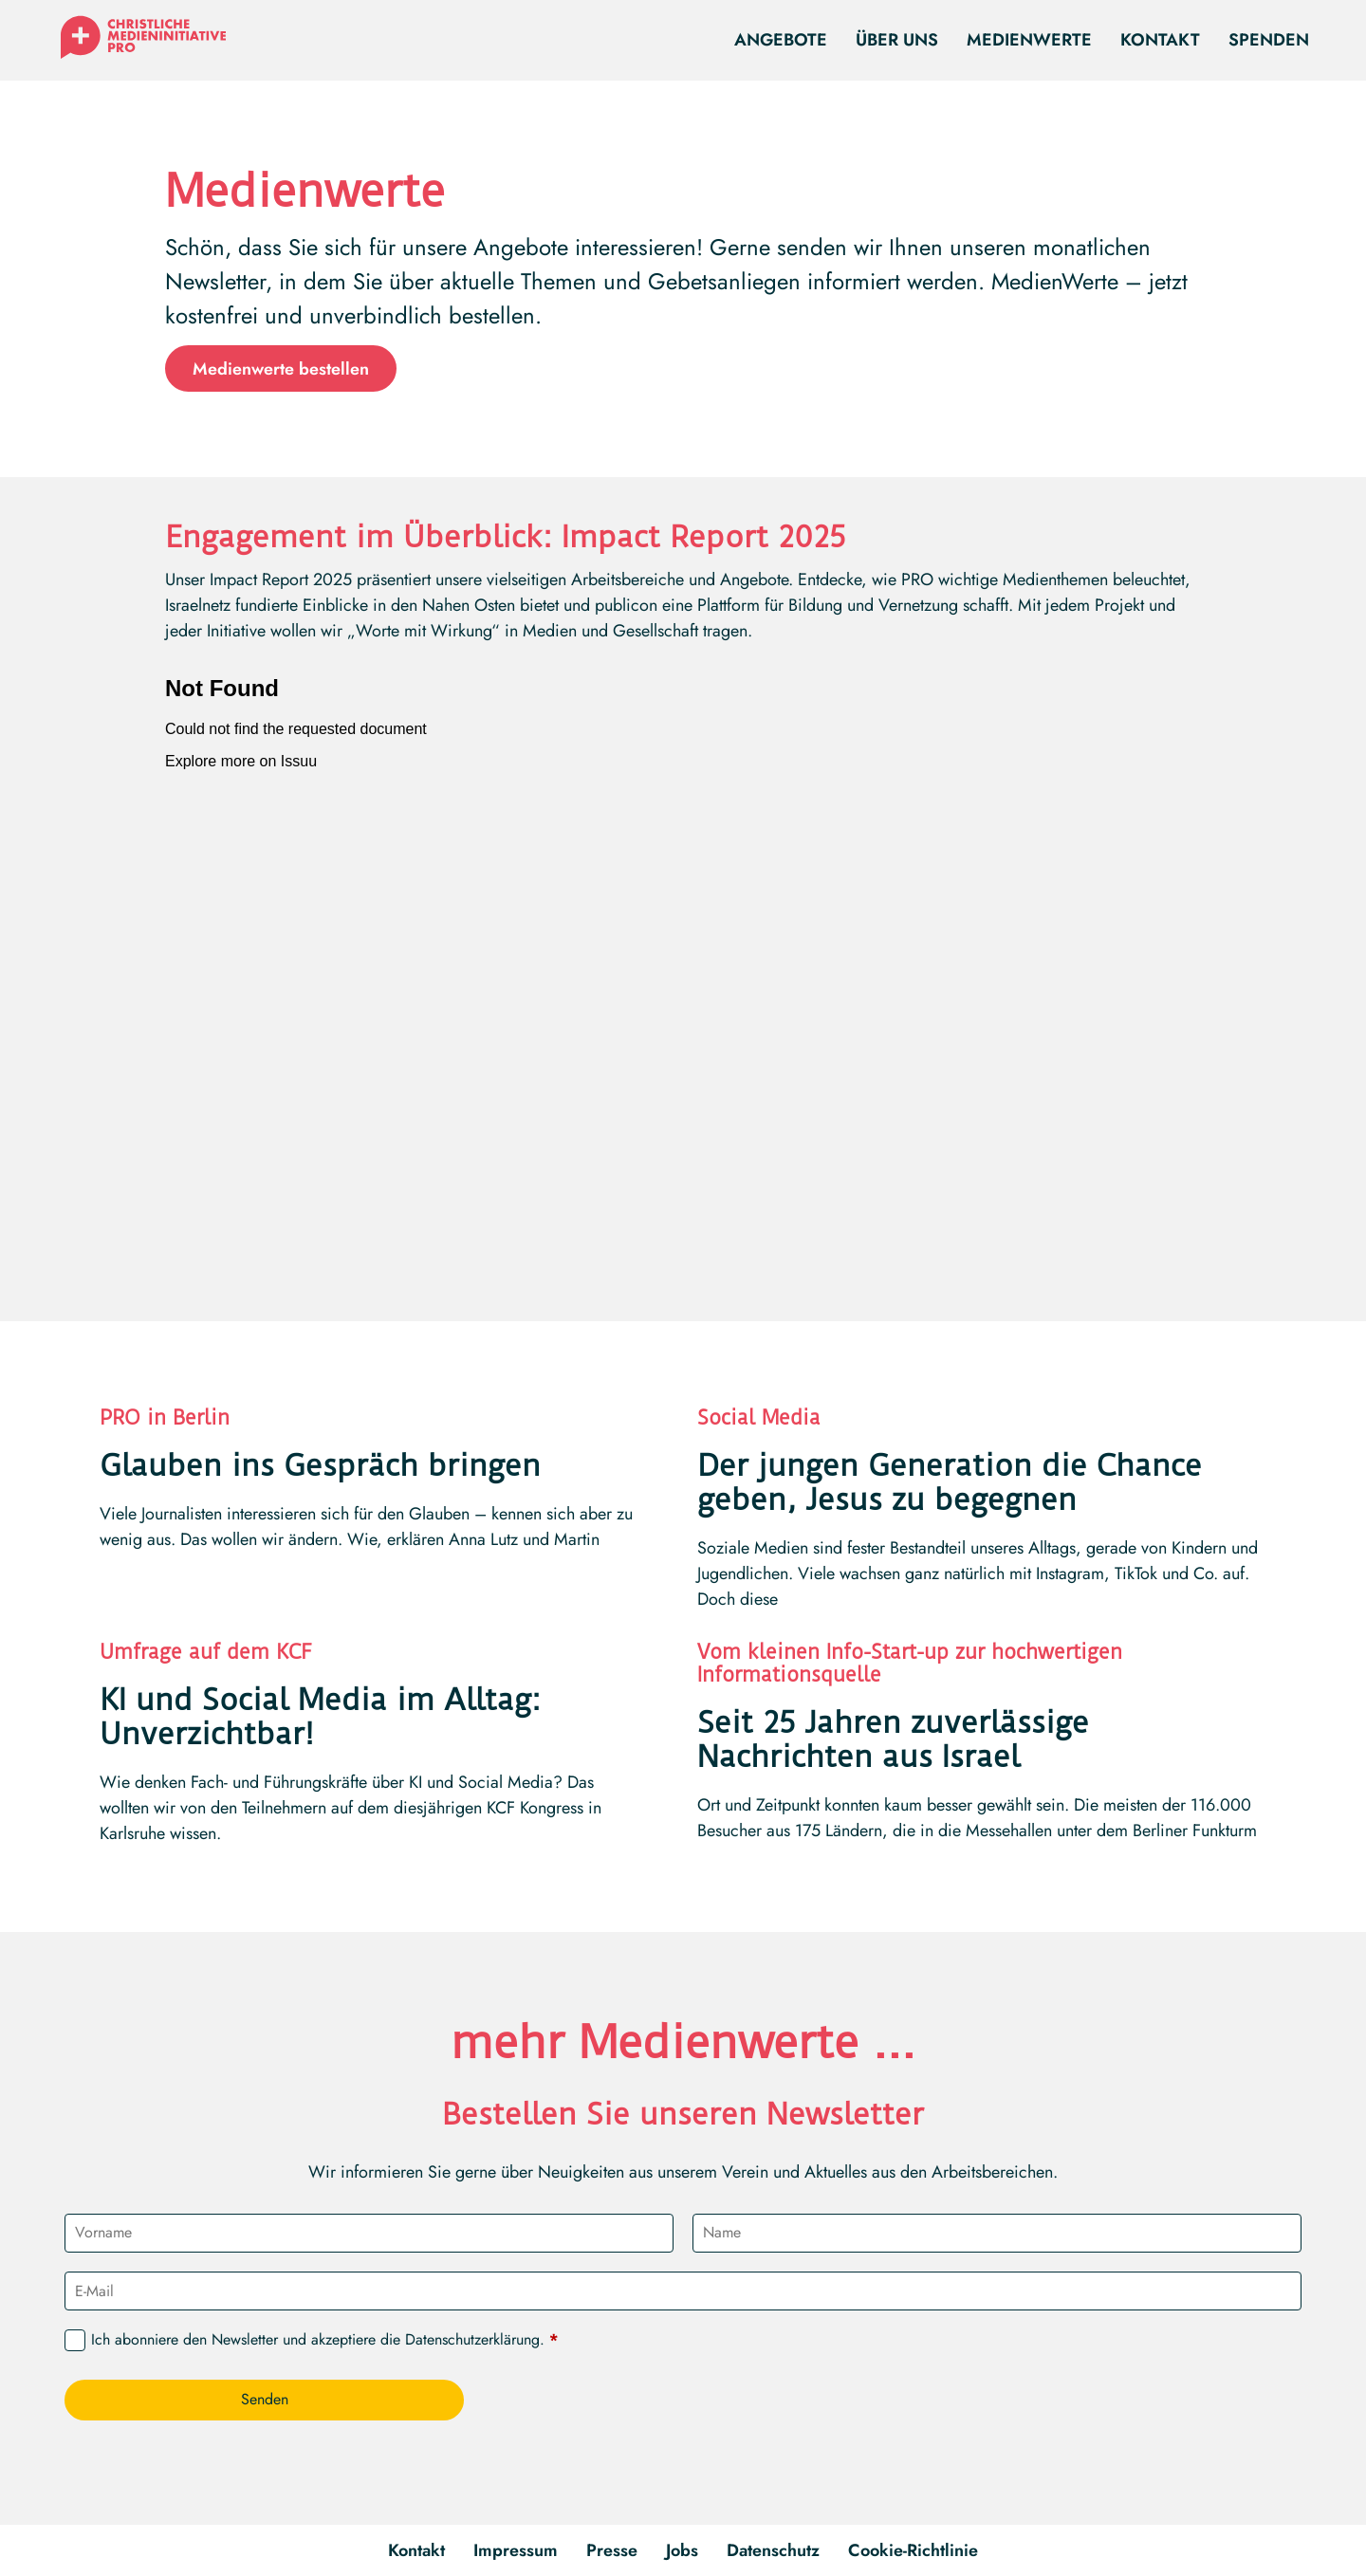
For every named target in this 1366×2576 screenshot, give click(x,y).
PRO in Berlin (165, 1417)
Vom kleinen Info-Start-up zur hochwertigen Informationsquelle (909, 1663)
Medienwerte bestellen (281, 369)
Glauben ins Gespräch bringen (320, 1465)
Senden (264, 2399)
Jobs (682, 2550)
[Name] (996, 2233)
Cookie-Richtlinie (913, 2550)
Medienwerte (1029, 40)
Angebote (780, 40)
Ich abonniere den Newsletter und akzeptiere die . (324, 2339)
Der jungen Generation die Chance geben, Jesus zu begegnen (949, 1482)
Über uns (897, 40)
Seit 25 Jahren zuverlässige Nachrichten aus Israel (893, 1739)
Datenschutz (773, 2550)
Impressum (515, 2550)
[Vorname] (369, 2233)
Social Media (759, 1417)
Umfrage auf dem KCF (206, 1652)
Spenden (1268, 40)
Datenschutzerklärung (472, 2339)
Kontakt (1160, 40)
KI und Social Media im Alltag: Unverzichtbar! (320, 1717)
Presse (611, 2550)
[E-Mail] (683, 2291)
